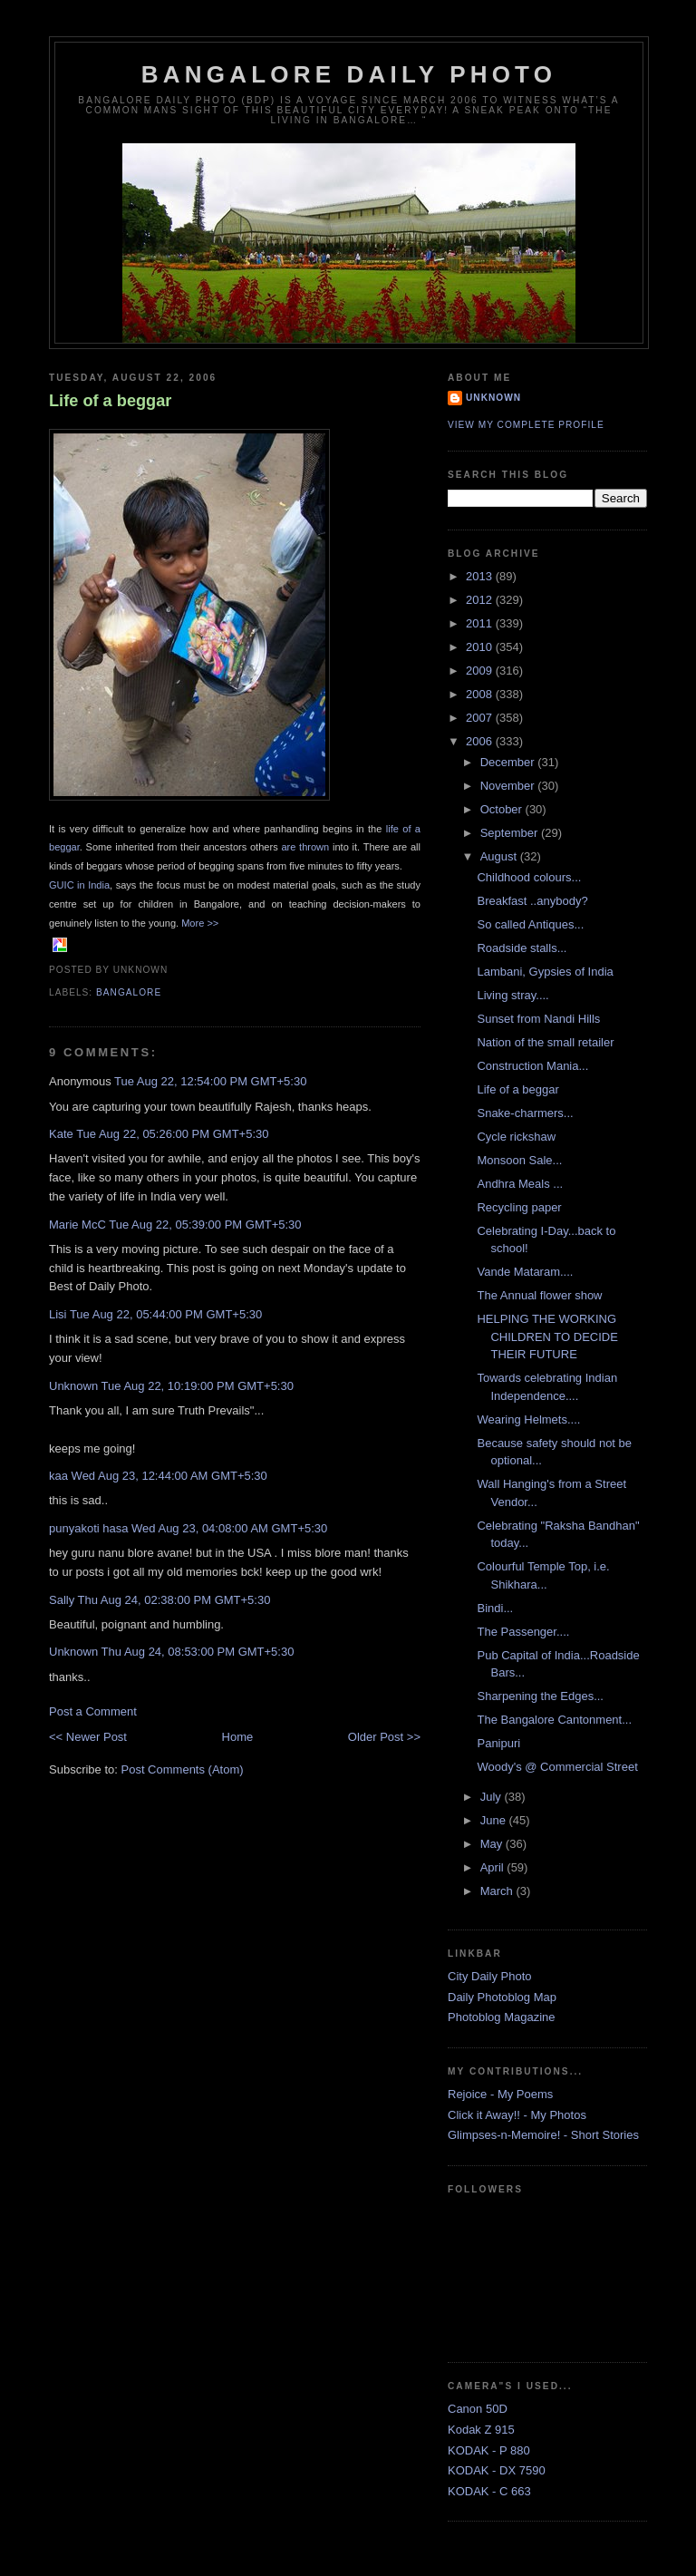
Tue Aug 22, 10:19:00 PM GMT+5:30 (198, 1386)
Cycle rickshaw (516, 1136)
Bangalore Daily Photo (348, 74)
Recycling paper (519, 1207)
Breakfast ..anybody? (532, 901)
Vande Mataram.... (525, 1271)
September (510, 833)
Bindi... (495, 1608)
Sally (61, 1600)
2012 (481, 600)
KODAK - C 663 (489, 2491)
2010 (481, 647)
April (494, 1867)
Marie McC (77, 1224)
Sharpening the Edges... (540, 1696)
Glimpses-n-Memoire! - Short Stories (543, 2135)
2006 (481, 741)
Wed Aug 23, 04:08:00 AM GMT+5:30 (229, 1528)
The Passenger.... (523, 1631)
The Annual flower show (539, 1295)
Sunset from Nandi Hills (538, 1019)
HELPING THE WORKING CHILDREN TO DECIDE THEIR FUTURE (547, 1336)
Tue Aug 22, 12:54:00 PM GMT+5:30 (210, 1081)
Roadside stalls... (521, 948)
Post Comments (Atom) (182, 1769)
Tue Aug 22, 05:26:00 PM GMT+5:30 (172, 1134)
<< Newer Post (88, 1737)
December (509, 762)
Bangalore (128, 992)
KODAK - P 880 (489, 2450)
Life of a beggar (110, 401)
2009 (481, 670)
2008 (481, 694)
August (500, 856)
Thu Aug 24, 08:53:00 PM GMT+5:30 (198, 1651)
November (509, 785)
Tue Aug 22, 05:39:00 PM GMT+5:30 (205, 1224)
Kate (61, 1134)
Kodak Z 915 (481, 2429)
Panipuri (498, 1743)
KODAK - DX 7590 (497, 2470)
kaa (58, 1475)
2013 (481, 576)
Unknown (73, 1386)
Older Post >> (384, 1737)
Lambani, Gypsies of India (545, 971)
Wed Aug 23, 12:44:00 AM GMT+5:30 (169, 1475)
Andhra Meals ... (520, 1184)
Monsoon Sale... (519, 1160)
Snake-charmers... (525, 1113)
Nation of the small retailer (545, 1042)
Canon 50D (478, 2409)
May (493, 1844)
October (503, 809)
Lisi (58, 1314)
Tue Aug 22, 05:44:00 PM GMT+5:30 (166, 1314)
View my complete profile (526, 425)
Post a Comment (93, 1711)
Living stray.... (512, 995)
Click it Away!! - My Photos (517, 2115)
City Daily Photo (489, 1976)
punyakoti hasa (88, 1528)
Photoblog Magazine (502, 2017)
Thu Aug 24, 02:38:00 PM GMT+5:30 (174, 1600)
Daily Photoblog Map (502, 1997)
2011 (481, 623)
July (492, 1796)
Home (238, 1737)
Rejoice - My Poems (500, 2094)
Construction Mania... (532, 1066)
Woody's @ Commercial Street (557, 1767)
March (498, 1891)
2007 (481, 717)
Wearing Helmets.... (528, 1419)
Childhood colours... (529, 877)
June (494, 1820)
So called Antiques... (530, 924)
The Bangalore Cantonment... (554, 1719)
